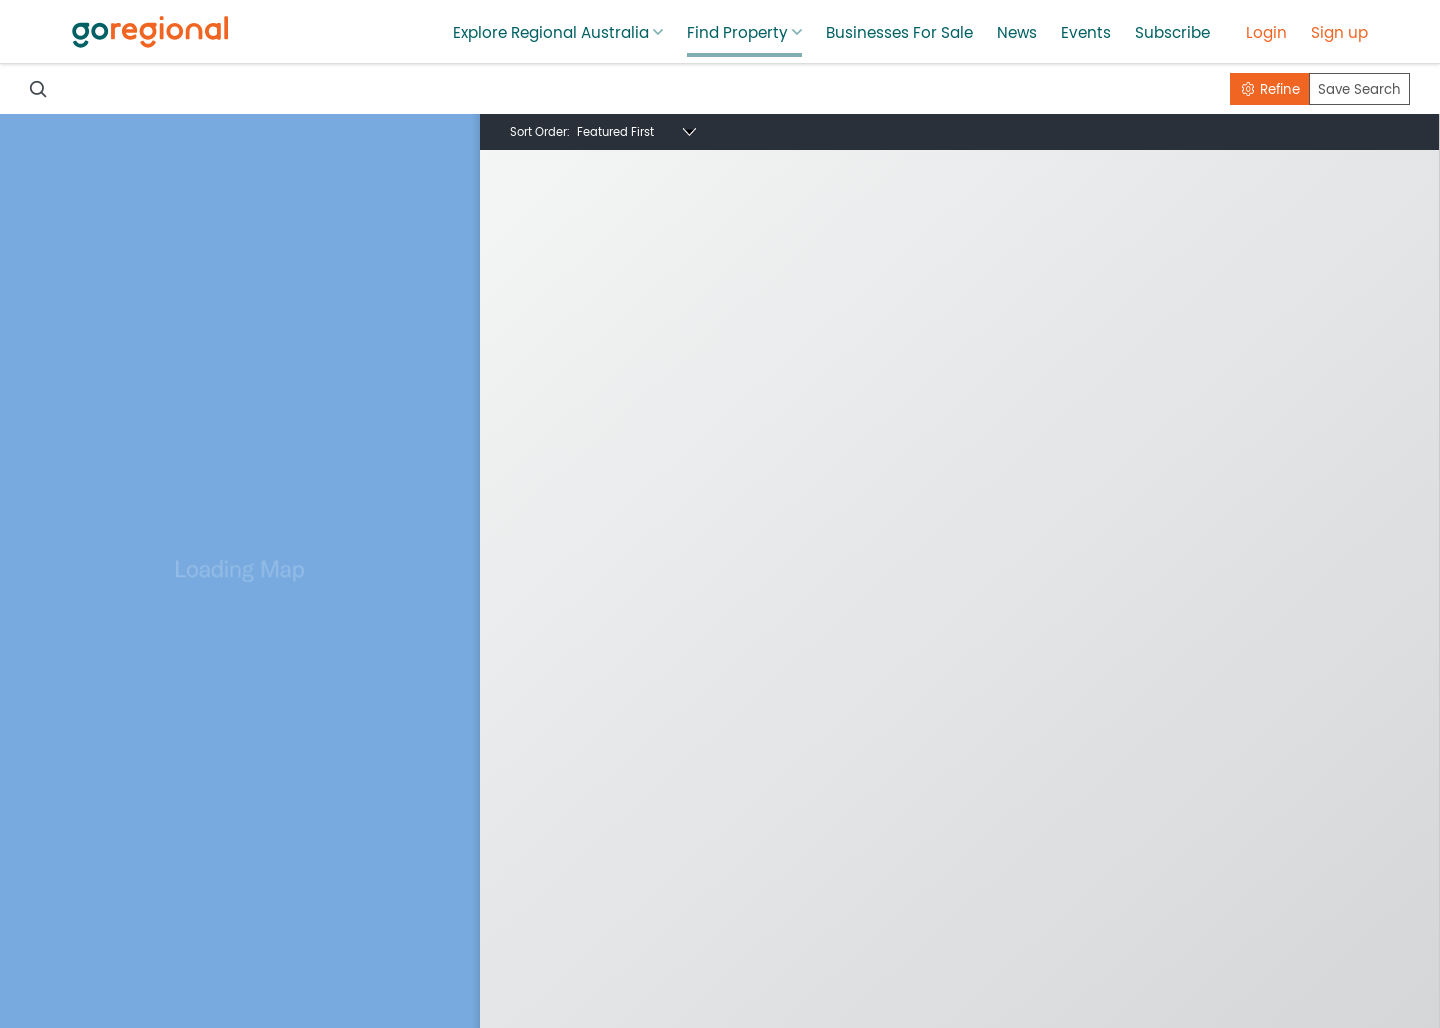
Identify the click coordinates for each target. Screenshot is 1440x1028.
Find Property (737, 33)
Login (1266, 33)
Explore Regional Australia (551, 33)
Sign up (1339, 33)
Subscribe (1172, 33)
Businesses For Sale (899, 33)
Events (1086, 33)
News (1017, 33)
